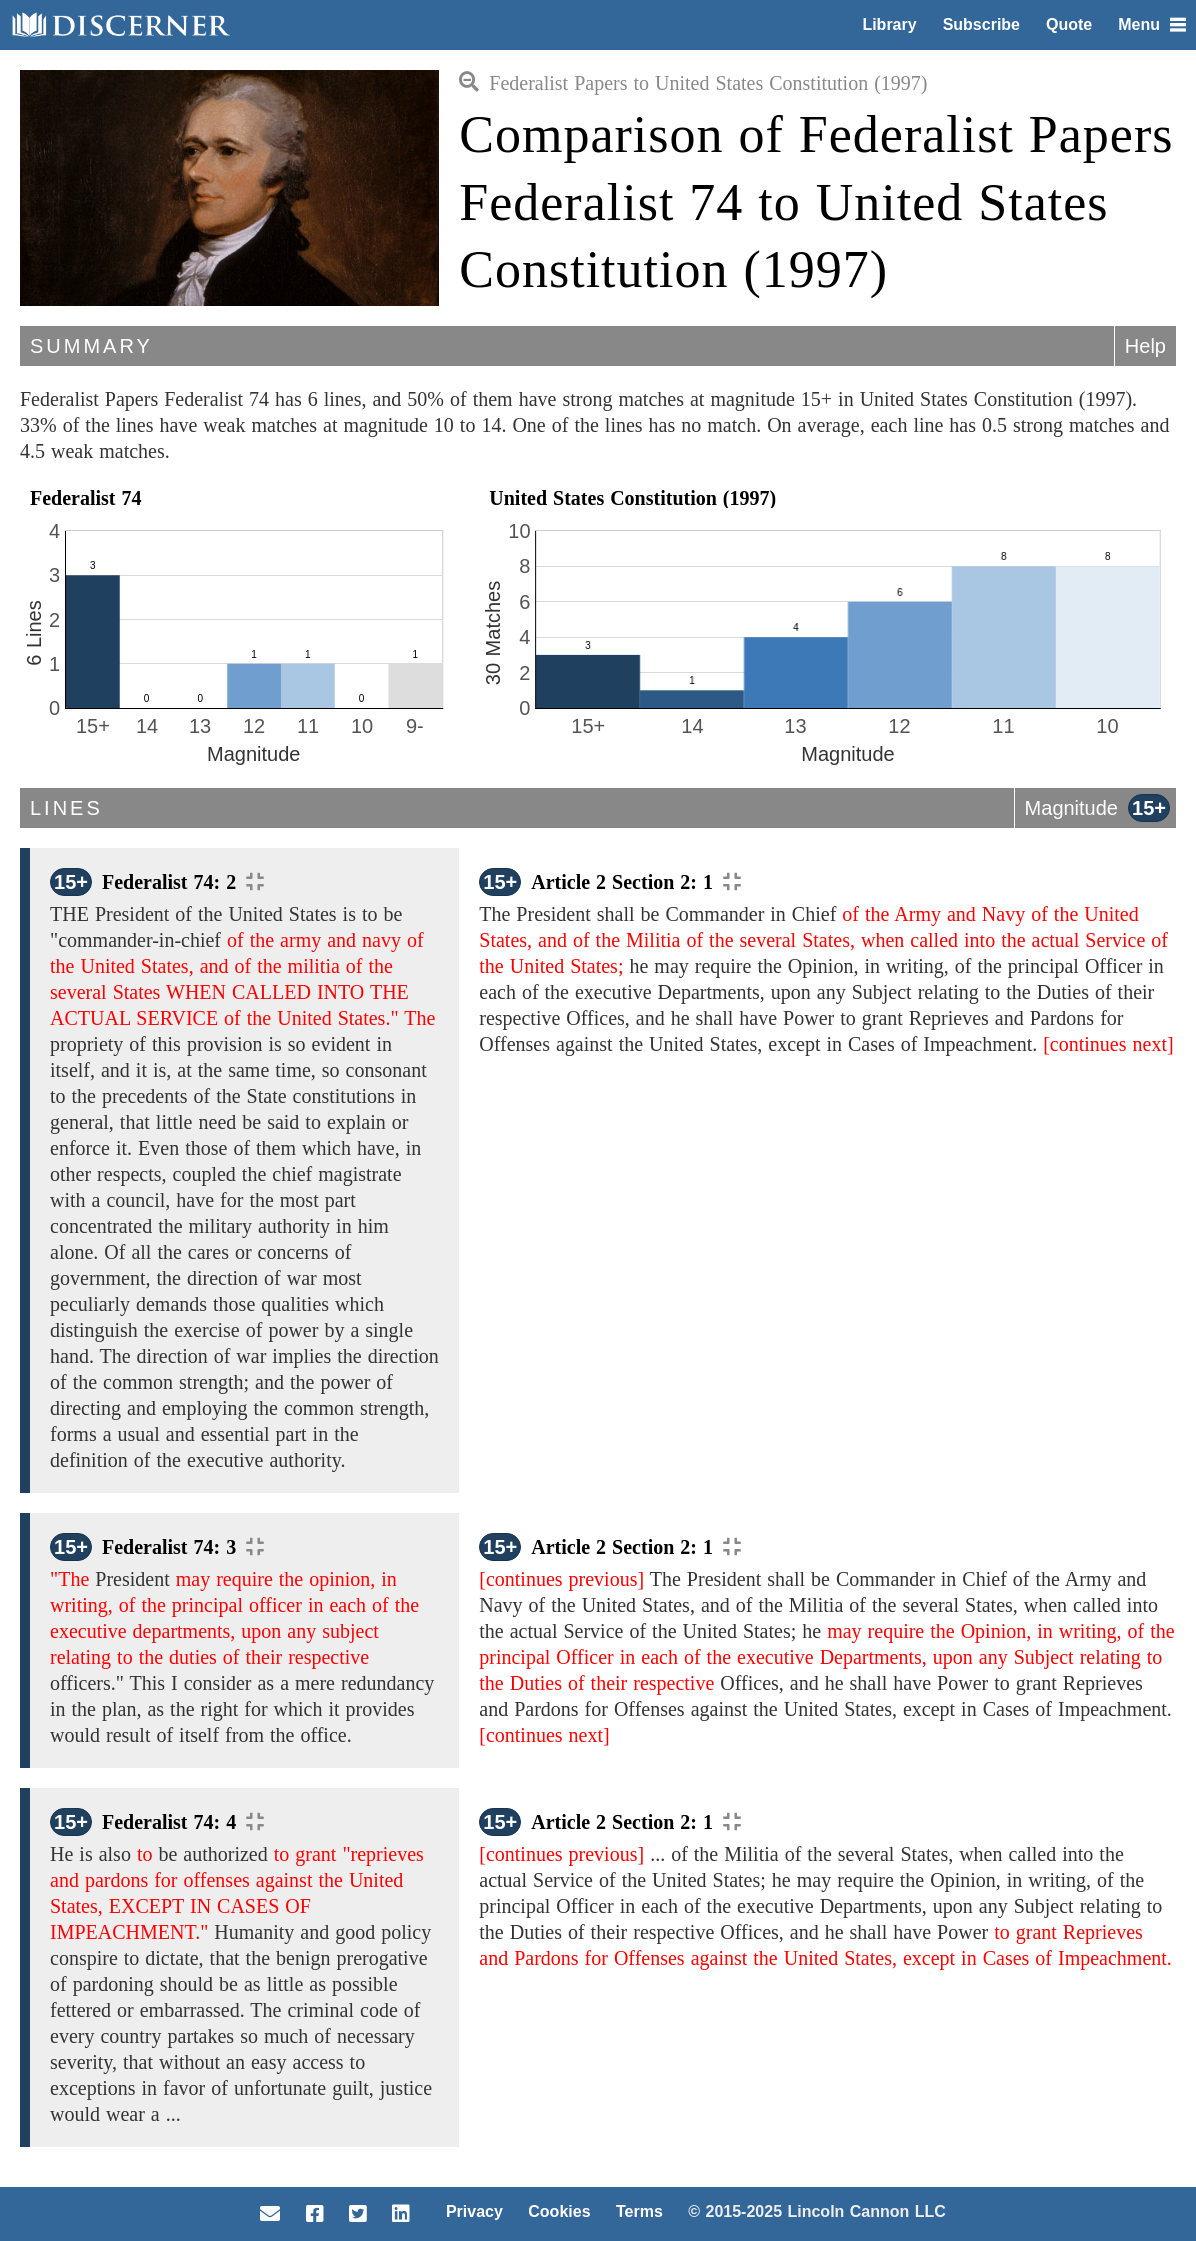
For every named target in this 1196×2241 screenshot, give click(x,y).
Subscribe (981, 24)
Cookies (559, 2211)
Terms (639, 2211)
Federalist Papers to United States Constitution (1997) (693, 83)
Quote (1069, 24)
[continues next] (1108, 1044)
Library (889, 24)
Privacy (474, 2211)
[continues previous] (561, 1579)
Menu (1152, 24)
